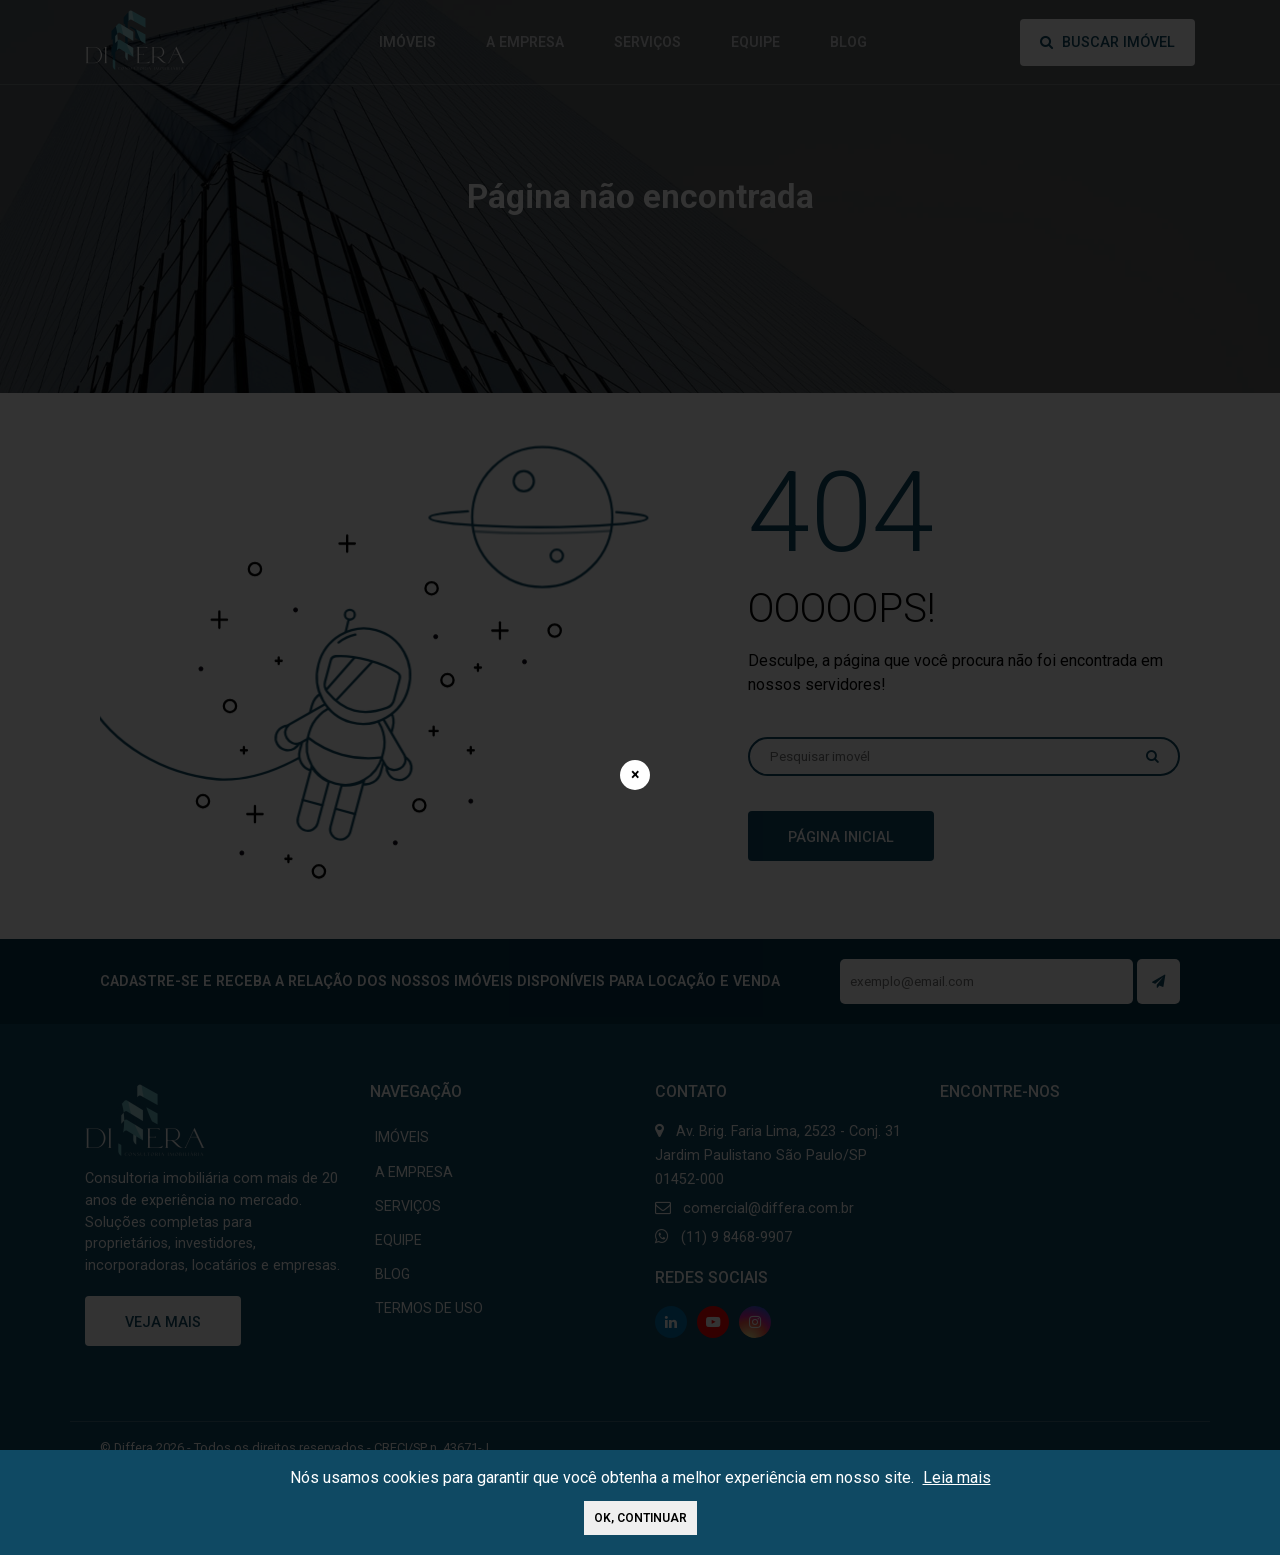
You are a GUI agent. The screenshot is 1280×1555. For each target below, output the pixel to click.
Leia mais (957, 1477)
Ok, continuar (640, 1518)
